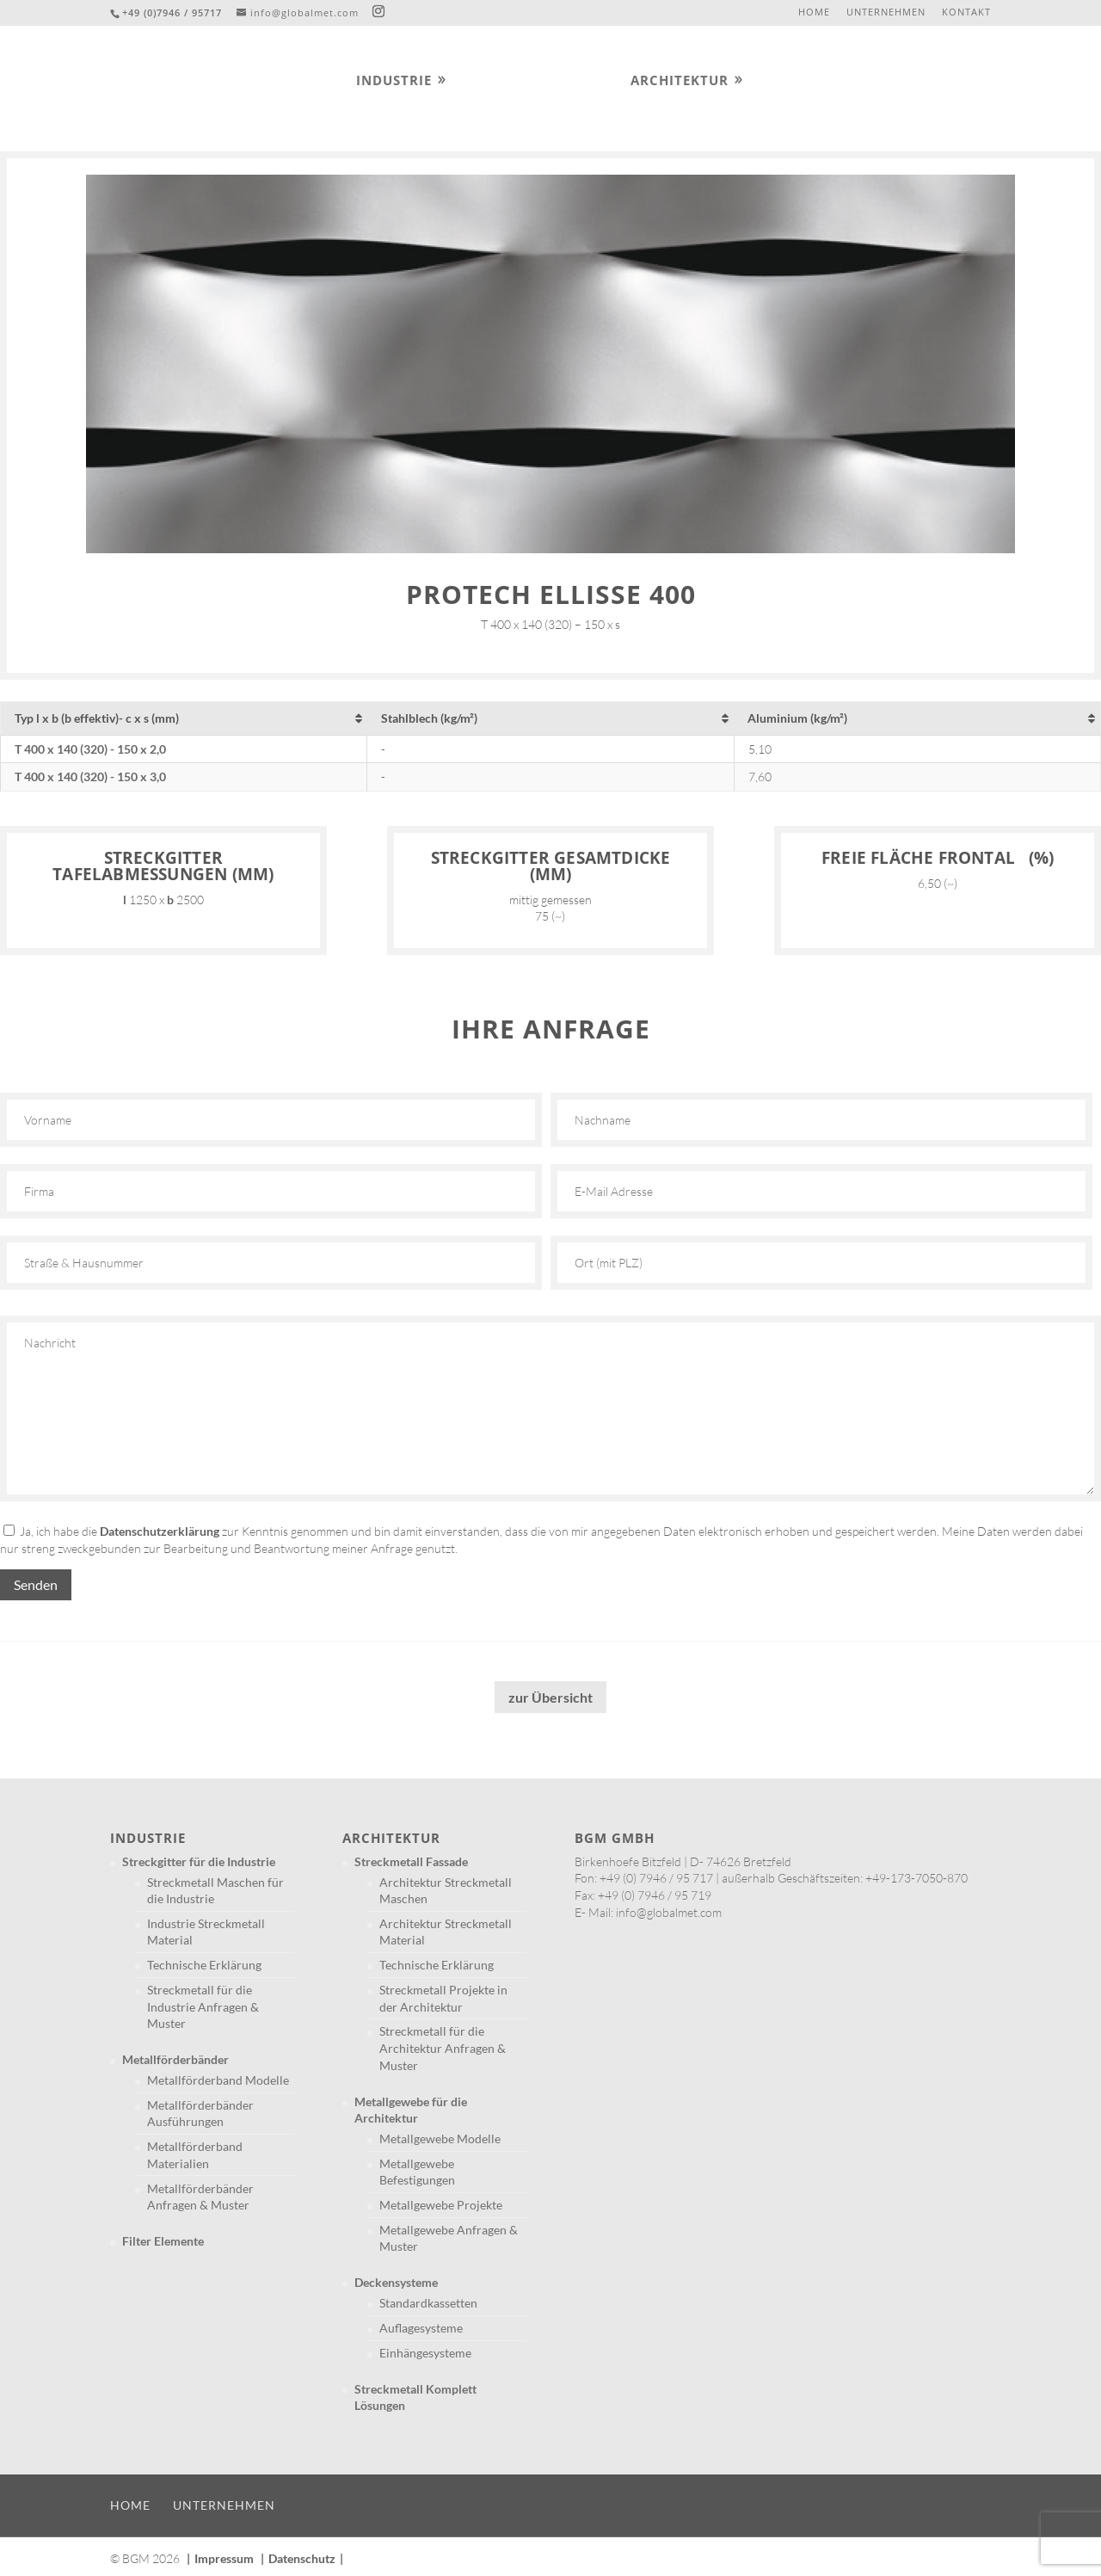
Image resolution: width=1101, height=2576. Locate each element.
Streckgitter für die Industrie (198, 1861)
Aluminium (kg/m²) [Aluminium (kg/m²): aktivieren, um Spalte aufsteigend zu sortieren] (797, 718)
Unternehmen (886, 12)
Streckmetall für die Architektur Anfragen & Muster (442, 2048)
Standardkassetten (428, 2303)
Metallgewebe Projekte (440, 2204)
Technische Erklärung (204, 1964)
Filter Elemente (163, 2241)
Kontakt (966, 12)
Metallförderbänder (175, 2059)
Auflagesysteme (421, 2327)
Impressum (224, 2558)
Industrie (394, 81)
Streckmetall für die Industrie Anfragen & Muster (203, 2006)
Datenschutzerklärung (159, 1531)
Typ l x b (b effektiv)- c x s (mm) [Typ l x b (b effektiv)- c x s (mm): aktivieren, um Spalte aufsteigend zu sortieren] (97, 718)
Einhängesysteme (425, 2352)
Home (814, 12)
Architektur (679, 81)
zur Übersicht (550, 1697)
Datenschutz (301, 2558)
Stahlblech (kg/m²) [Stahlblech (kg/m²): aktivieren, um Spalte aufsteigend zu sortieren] (429, 718)
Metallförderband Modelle (218, 2080)
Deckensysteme (396, 2282)
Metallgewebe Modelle (440, 2138)
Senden (36, 1584)
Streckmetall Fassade (411, 1861)
